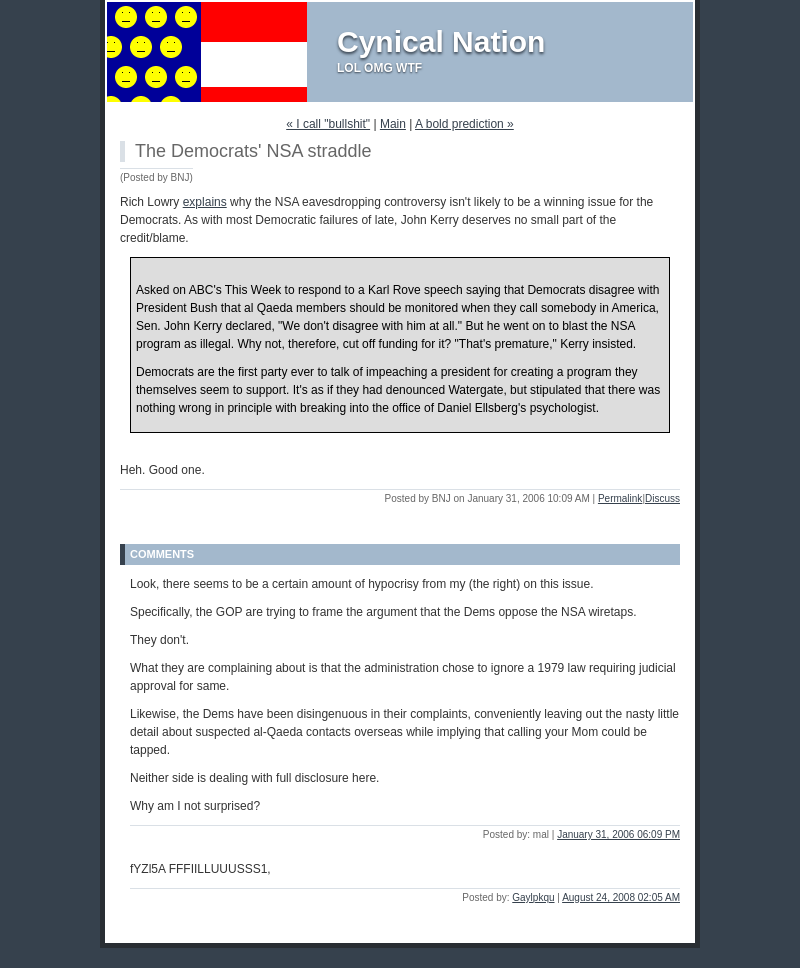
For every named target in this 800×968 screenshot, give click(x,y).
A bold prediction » (464, 124)
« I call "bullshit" (328, 124)
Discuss (662, 498)
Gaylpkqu (533, 897)
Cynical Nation (441, 41)
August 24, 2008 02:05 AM (621, 897)
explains (205, 202)
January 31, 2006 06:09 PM (618, 834)
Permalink (620, 498)
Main (393, 124)
